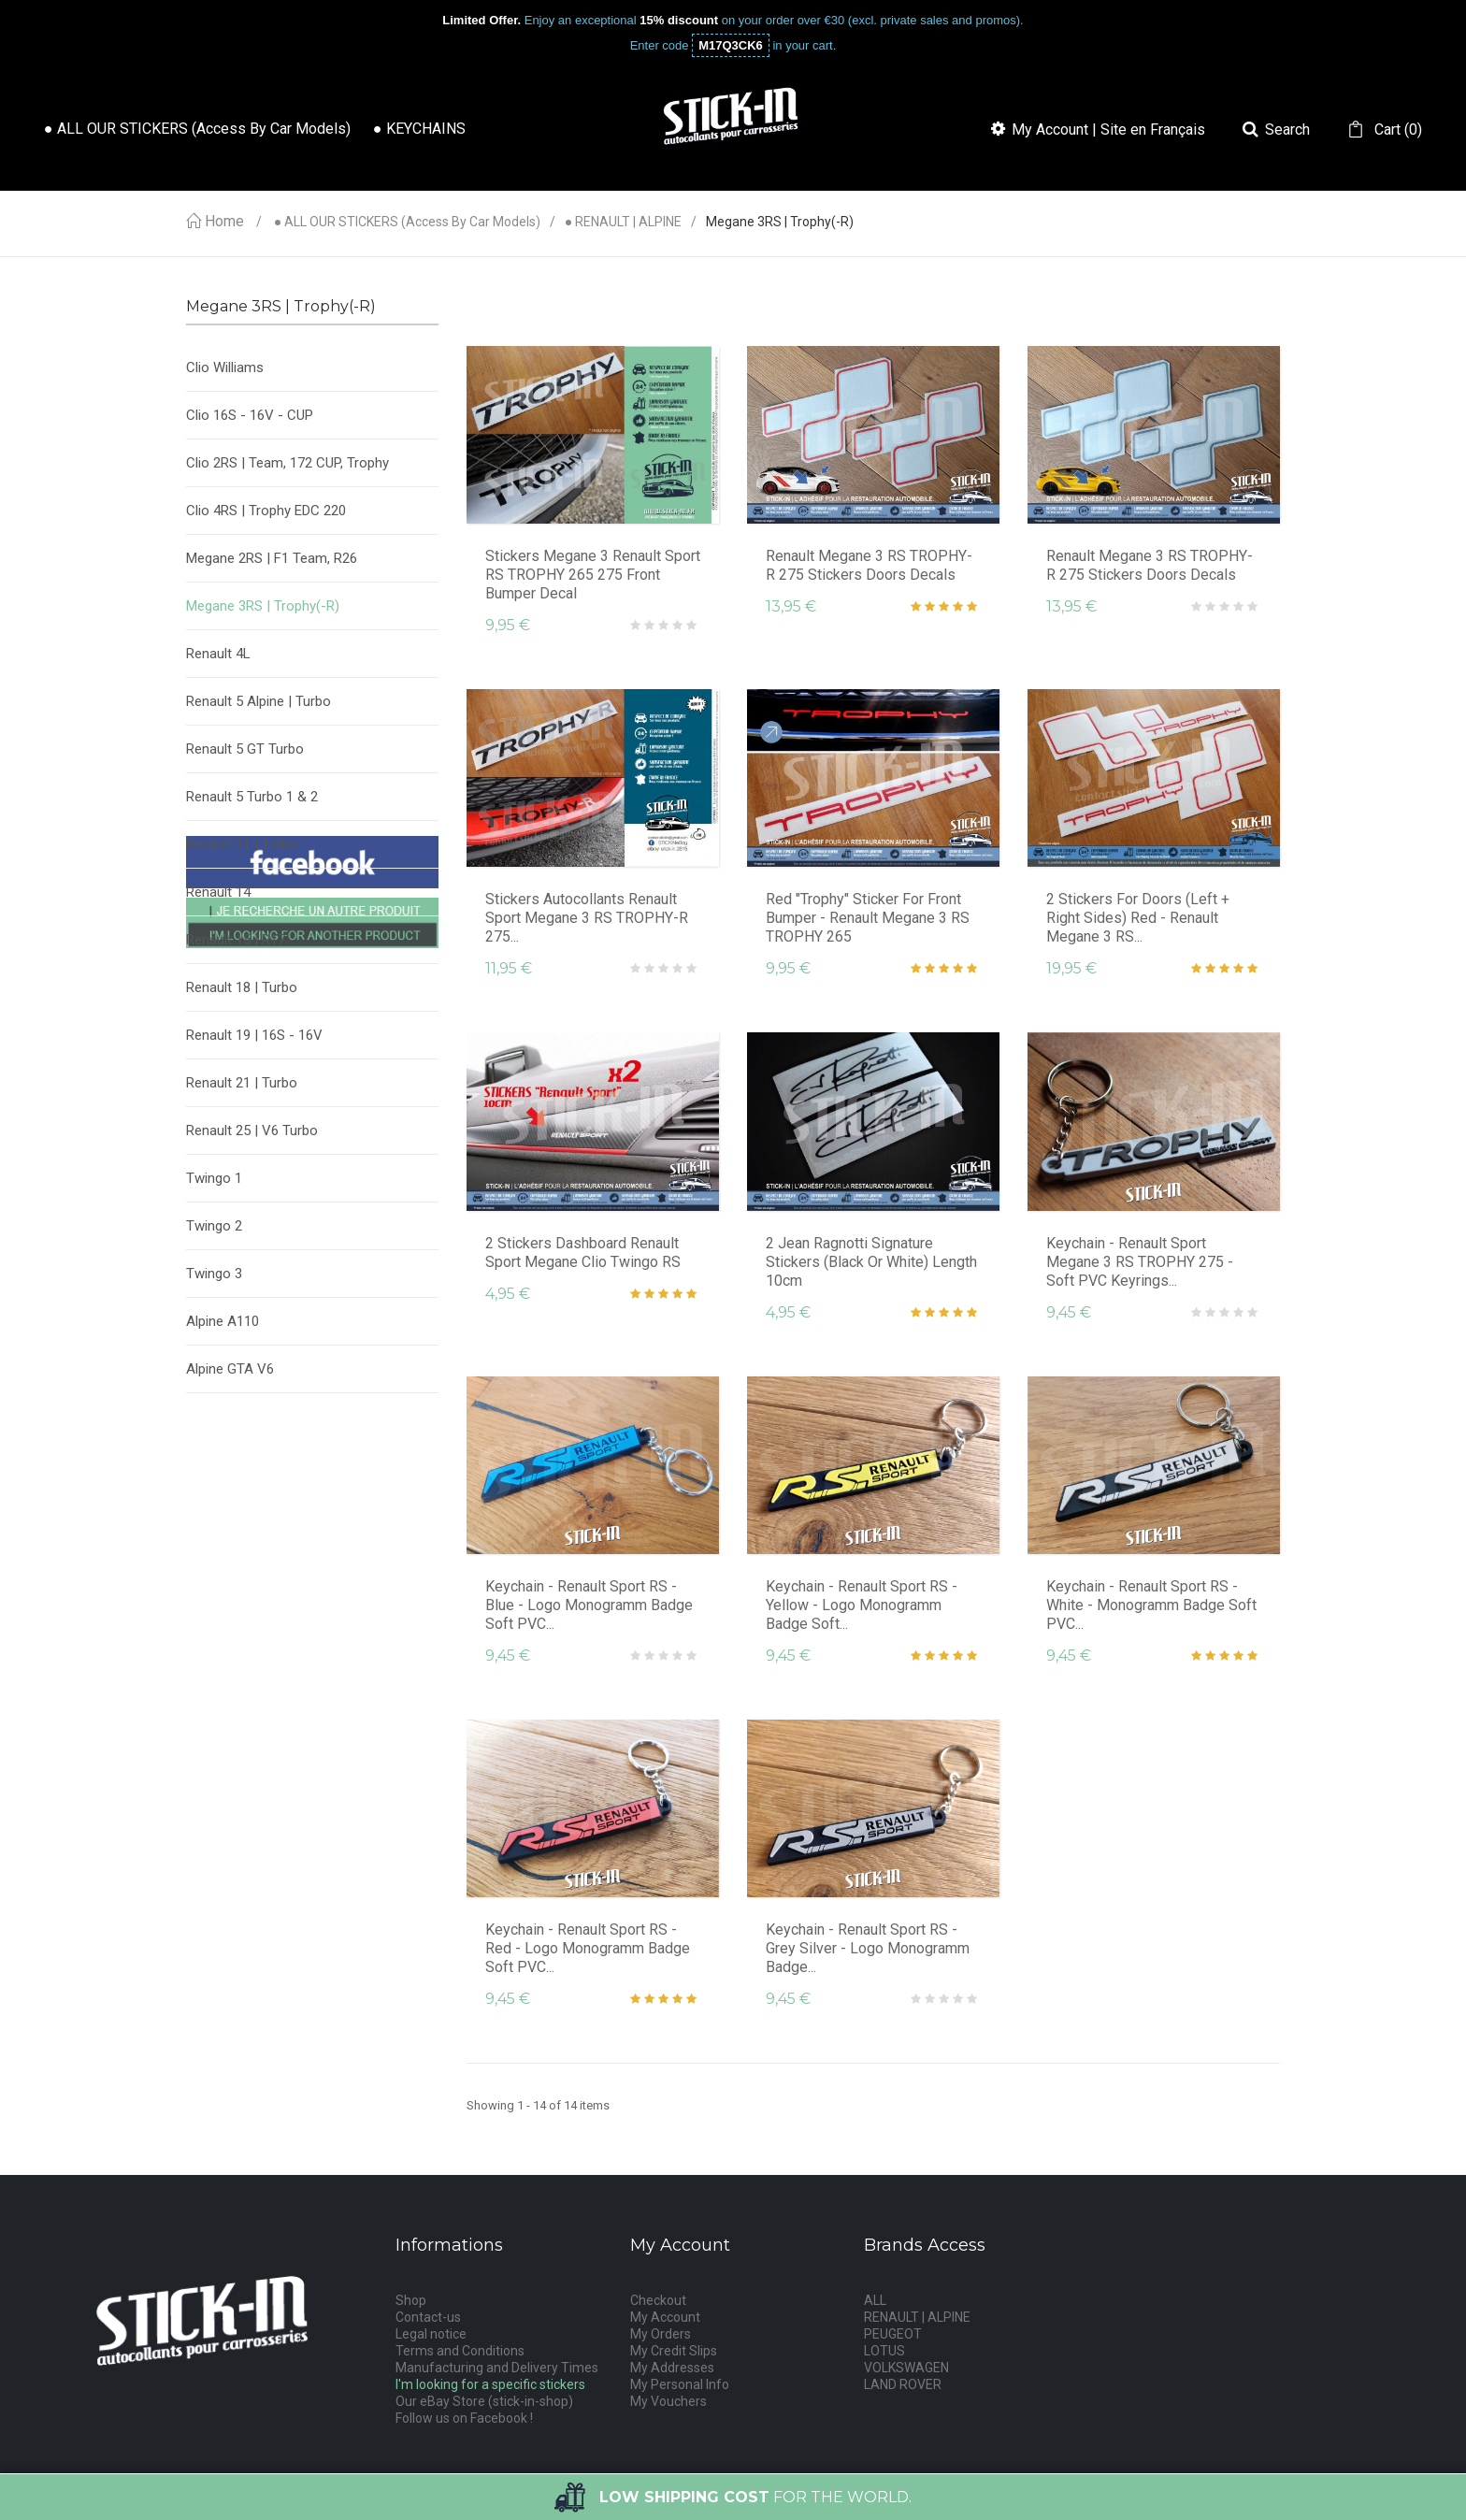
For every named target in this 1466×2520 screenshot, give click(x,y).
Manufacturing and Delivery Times (496, 2367)
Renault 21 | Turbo (241, 1082)
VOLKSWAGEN (906, 2367)
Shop (410, 2300)
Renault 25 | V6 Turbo (252, 1130)
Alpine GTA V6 (230, 1369)
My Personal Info (679, 2384)
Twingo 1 (214, 1178)
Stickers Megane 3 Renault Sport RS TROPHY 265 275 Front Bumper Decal (592, 574)
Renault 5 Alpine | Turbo (258, 701)
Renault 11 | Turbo (241, 844)
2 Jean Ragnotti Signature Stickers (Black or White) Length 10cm (871, 1261)
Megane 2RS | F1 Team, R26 (271, 558)
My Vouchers (668, 2401)
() (1396, 130)
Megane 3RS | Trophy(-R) (262, 606)
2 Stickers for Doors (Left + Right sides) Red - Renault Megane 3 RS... (1137, 917)
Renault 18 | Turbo (241, 987)
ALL (875, 2300)
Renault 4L (218, 653)
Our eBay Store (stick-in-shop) (484, 2401)
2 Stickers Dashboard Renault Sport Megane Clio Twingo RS (583, 1252)
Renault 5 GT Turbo (245, 749)
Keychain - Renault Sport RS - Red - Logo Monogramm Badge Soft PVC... (587, 1948)
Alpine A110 (222, 1321)
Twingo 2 (214, 1225)
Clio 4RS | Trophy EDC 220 (266, 510)
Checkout (658, 2300)
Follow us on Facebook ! (464, 2418)
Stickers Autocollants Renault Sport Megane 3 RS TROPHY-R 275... (586, 917)
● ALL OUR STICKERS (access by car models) (407, 222)
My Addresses (672, 2367)
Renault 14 (218, 892)
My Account (665, 2317)
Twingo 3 (214, 1273)
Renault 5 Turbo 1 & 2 (252, 796)
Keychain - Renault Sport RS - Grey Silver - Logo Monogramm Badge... (868, 1948)
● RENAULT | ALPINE (623, 222)
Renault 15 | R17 (235, 939)
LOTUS (884, 2350)
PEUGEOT (893, 2333)
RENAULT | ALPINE (917, 2317)
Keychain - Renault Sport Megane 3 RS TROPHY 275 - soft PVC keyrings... (1139, 1261)
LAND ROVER (902, 2384)
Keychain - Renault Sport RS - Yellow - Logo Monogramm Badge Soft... (861, 1605)
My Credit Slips (673, 2350)
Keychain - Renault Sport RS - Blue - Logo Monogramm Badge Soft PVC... (589, 1605)
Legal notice (431, 2333)
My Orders (660, 2333)
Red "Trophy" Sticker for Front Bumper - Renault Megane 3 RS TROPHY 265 (868, 917)
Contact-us (428, 2317)
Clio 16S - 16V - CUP (249, 415)
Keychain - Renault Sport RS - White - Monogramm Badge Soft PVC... (1151, 1605)
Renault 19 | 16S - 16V (254, 1035)
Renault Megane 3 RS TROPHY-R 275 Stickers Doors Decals (869, 565)
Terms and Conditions (460, 2350)
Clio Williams (225, 367)
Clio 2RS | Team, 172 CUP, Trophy (287, 462)
